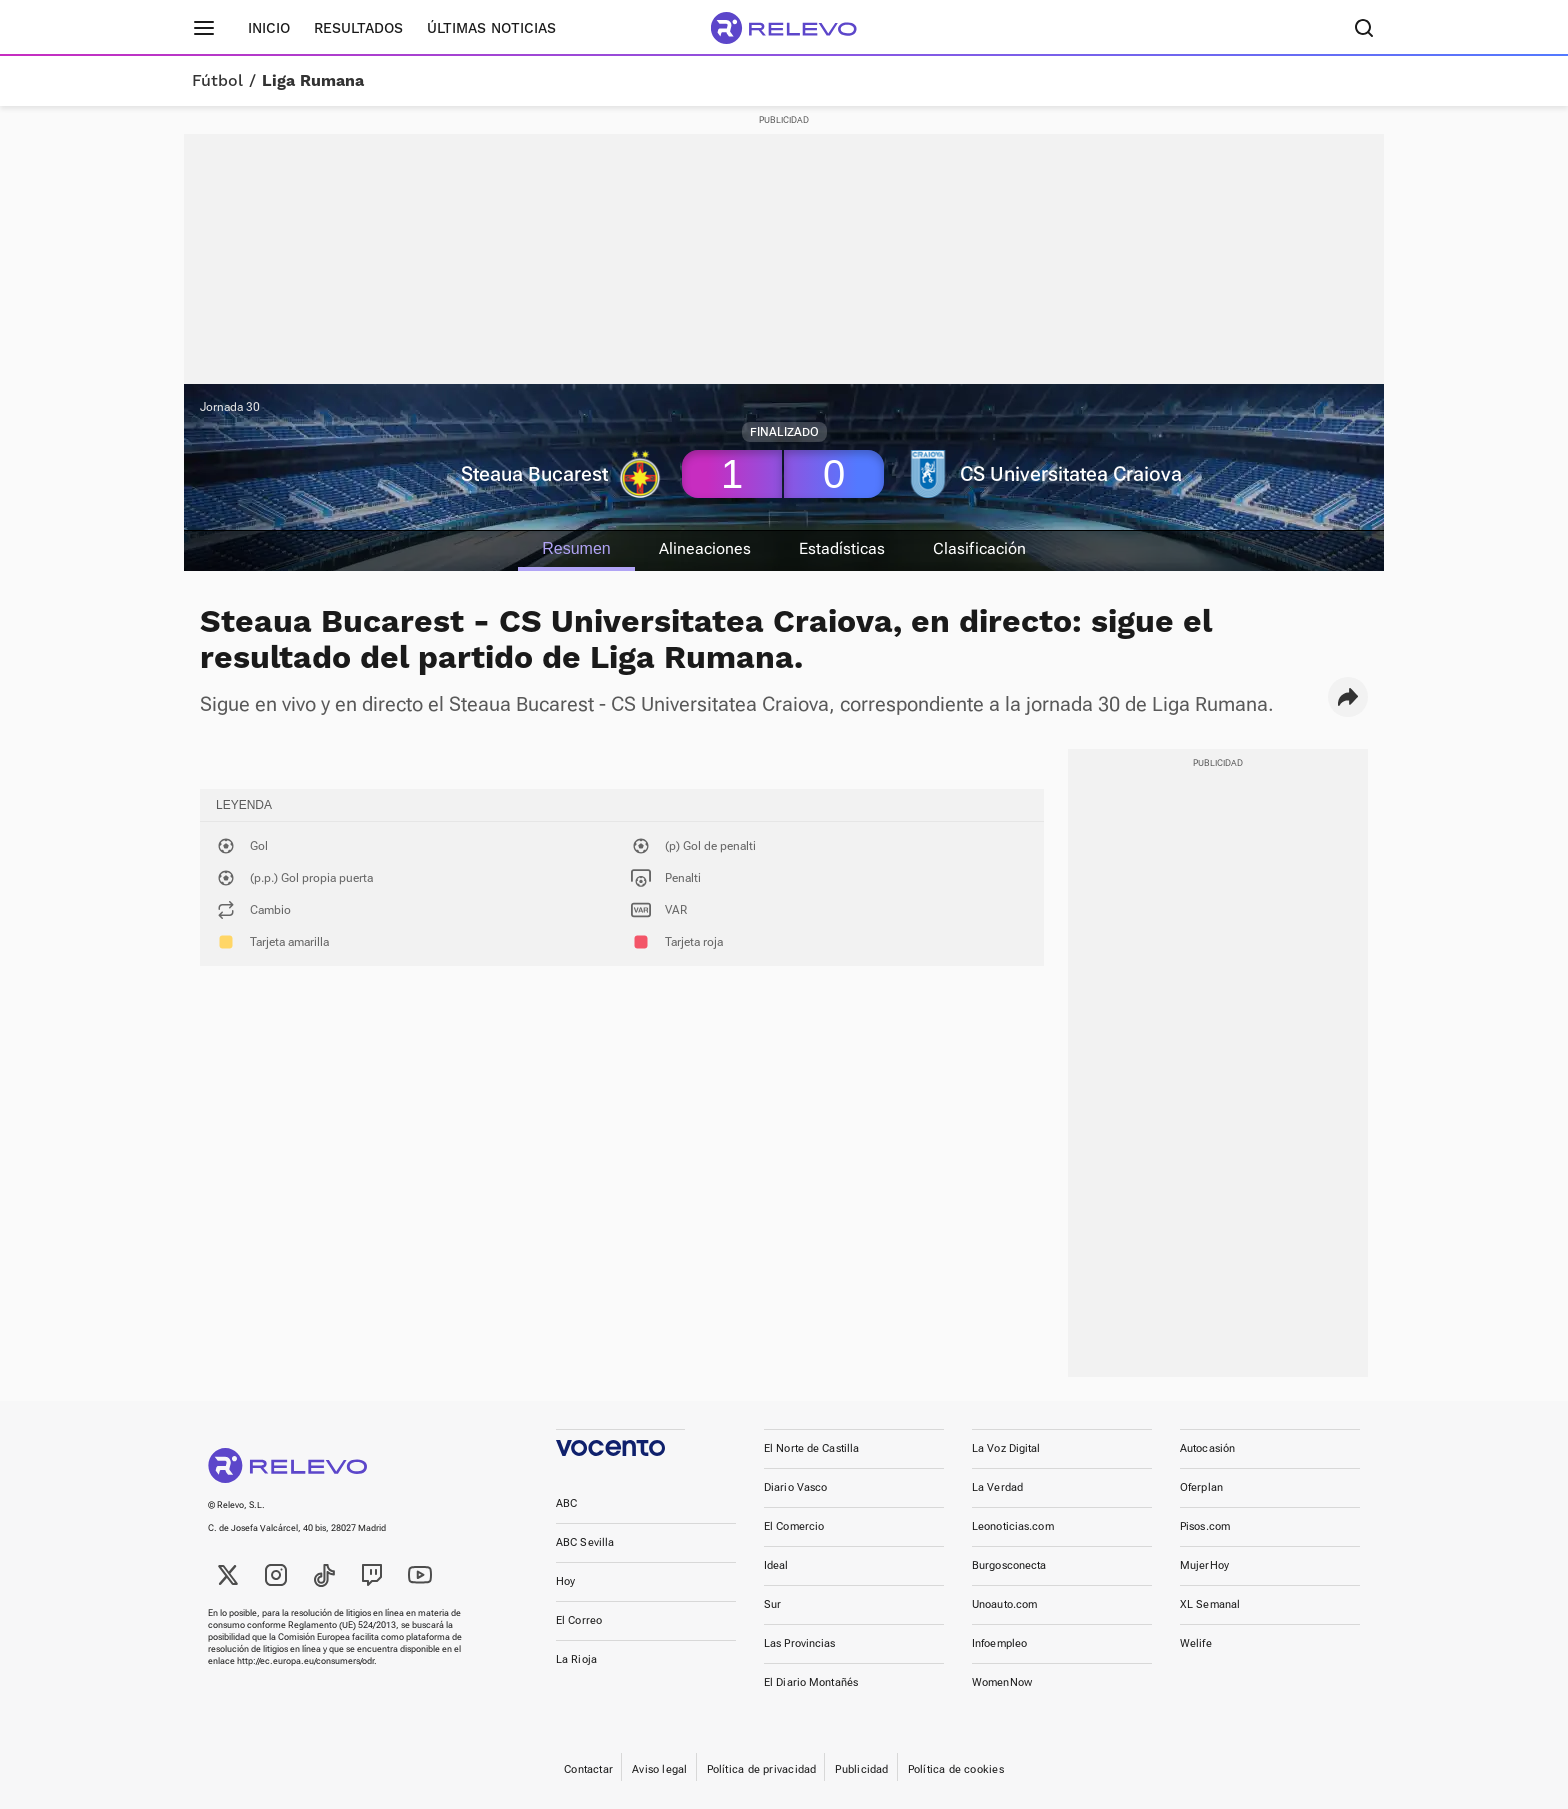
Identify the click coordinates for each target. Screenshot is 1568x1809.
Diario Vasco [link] (795, 1487)
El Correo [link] (579, 1620)
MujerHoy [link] (1204, 1565)
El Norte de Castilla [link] (811, 1448)
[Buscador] (1364, 28)
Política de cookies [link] (956, 1769)
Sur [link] (772, 1604)
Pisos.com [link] (1205, 1526)
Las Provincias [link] (800, 1643)
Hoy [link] (565, 1581)
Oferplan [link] (1201, 1487)
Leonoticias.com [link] (1013, 1526)
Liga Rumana (313, 81)
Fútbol (217, 81)
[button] (1348, 697)
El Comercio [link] (794, 1526)
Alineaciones (705, 548)
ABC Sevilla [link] (585, 1542)
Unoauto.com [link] (1004, 1604)
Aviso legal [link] (659, 1769)
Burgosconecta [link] (1009, 1565)
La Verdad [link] (997, 1487)
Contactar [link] (588, 1769)
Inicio (269, 28)
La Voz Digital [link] (1006, 1448)
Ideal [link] (776, 1565)
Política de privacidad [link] (762, 1769)
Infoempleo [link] (999, 1643)
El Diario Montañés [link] (811, 1682)
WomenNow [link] (1002, 1682)
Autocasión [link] (1207, 1448)
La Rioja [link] (576, 1659)
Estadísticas (842, 548)
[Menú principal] (204, 28)
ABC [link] (566, 1503)
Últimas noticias (491, 28)
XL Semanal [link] (1210, 1604)
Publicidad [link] (861, 1769)
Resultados (358, 28)
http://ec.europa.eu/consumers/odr (305, 1661)
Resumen (576, 548)
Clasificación (979, 548)
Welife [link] (1196, 1643)
